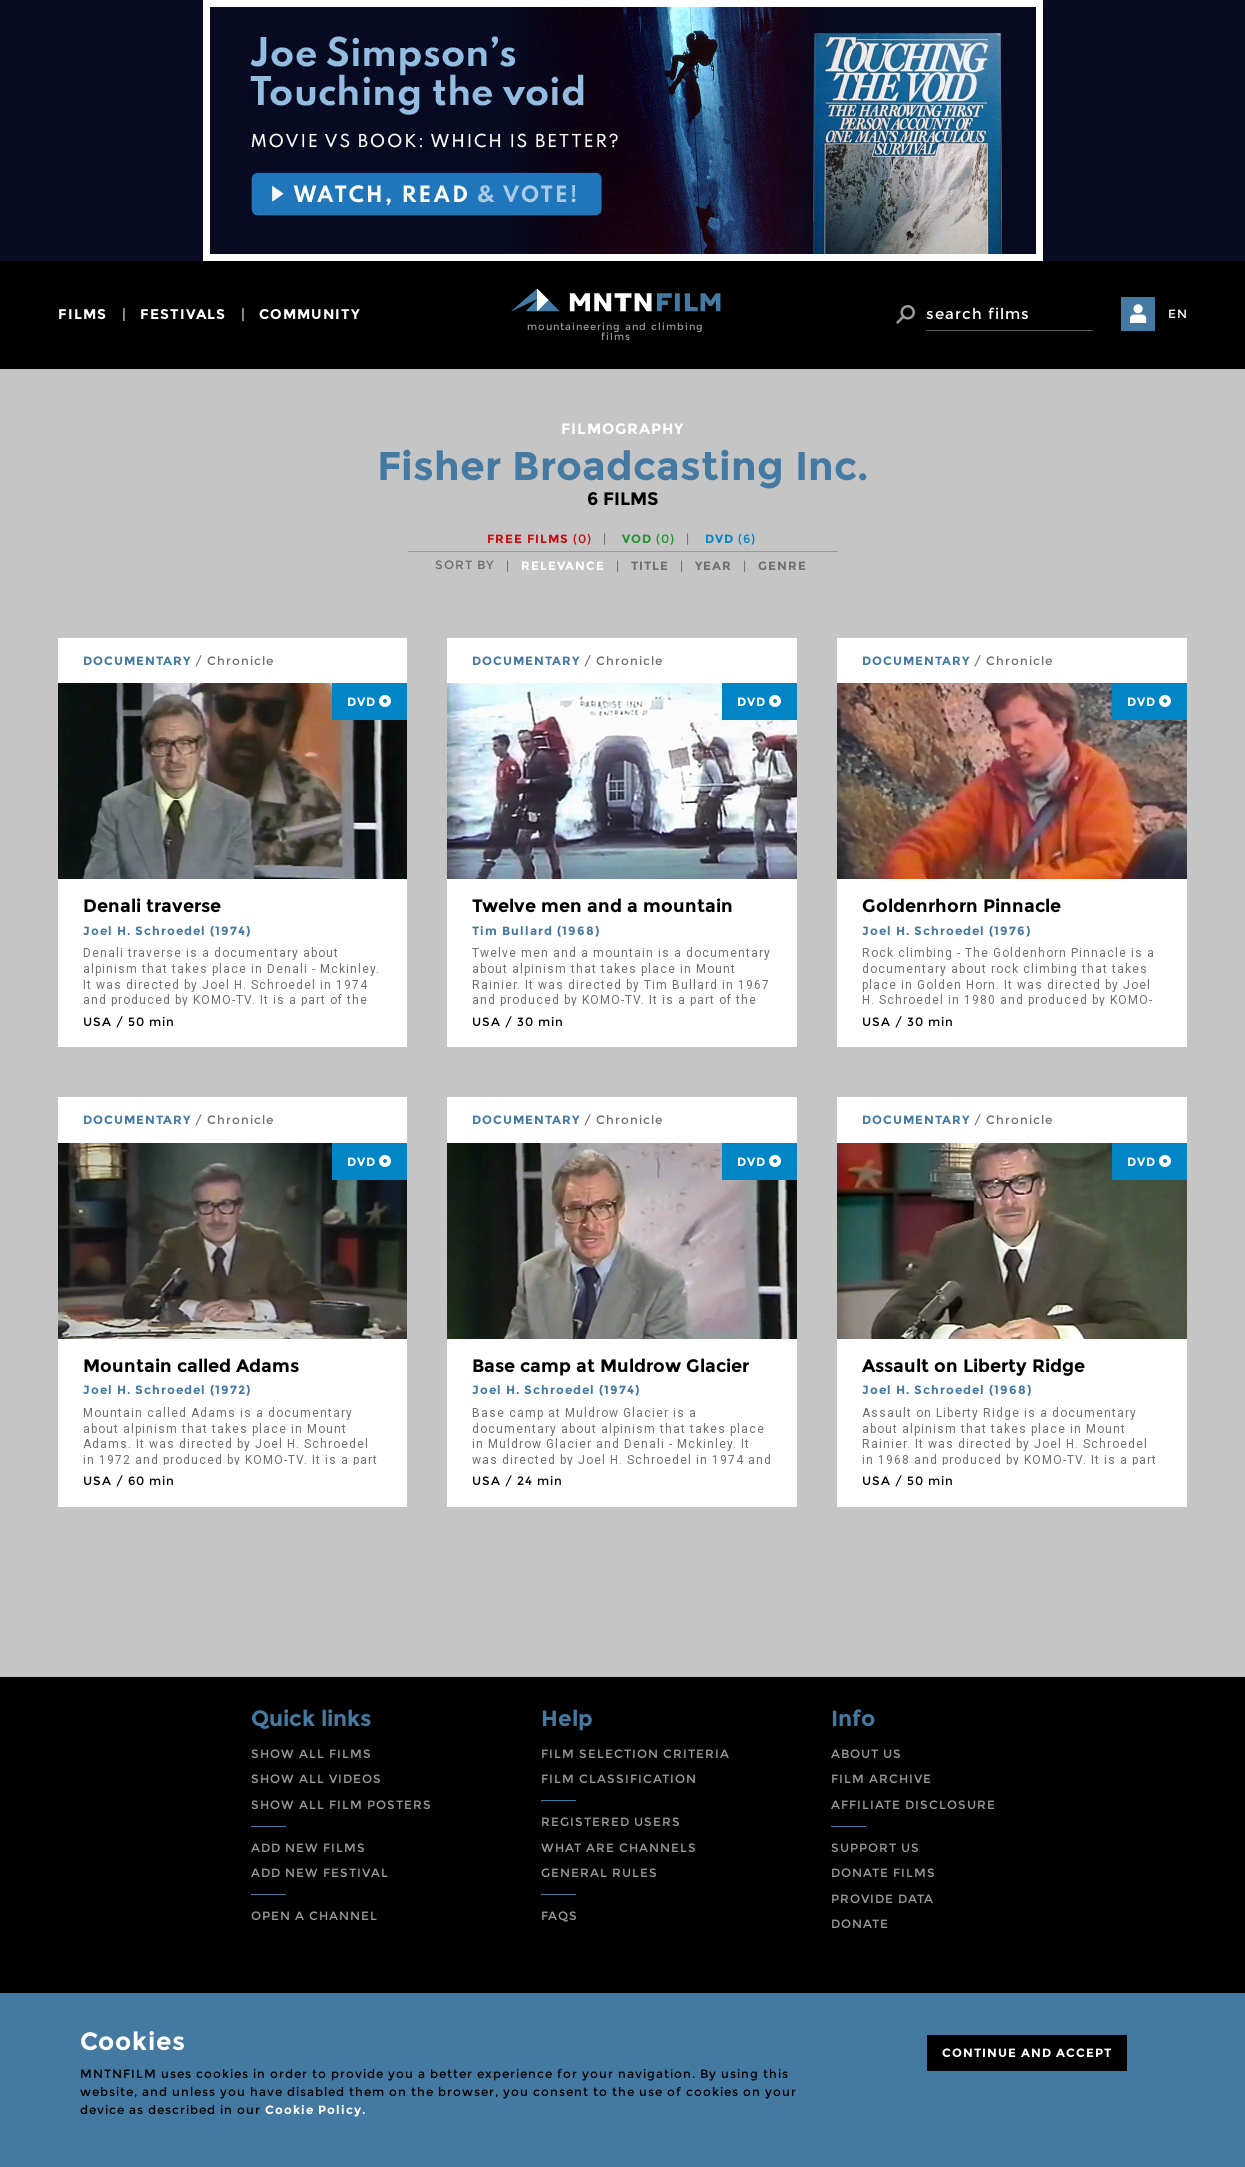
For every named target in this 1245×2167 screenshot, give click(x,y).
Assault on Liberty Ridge (973, 1366)
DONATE (860, 1923)
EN (1178, 313)
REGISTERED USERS (611, 1821)
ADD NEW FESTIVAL (320, 1872)
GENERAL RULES (599, 1872)
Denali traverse (152, 906)
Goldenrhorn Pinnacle (961, 906)
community (310, 314)
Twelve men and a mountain (602, 906)
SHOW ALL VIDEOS (316, 1778)
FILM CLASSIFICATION (619, 1778)
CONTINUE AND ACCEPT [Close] (1027, 2052)
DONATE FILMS (883, 1872)
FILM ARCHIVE (881, 1778)
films (82, 314)
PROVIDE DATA (882, 1898)
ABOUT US (866, 1753)
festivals (183, 314)
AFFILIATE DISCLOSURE (913, 1804)
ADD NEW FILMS (308, 1847)
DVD (730, 538)
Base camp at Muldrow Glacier (610, 1366)
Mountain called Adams (191, 1366)
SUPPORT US (875, 1847)
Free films (539, 538)
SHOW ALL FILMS (311, 1753)
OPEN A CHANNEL (314, 1915)
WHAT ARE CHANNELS (619, 1847)
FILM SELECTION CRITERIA (635, 1753)
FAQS (559, 1915)
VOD (648, 538)
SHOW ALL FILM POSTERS (341, 1804)
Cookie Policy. (315, 2109)
